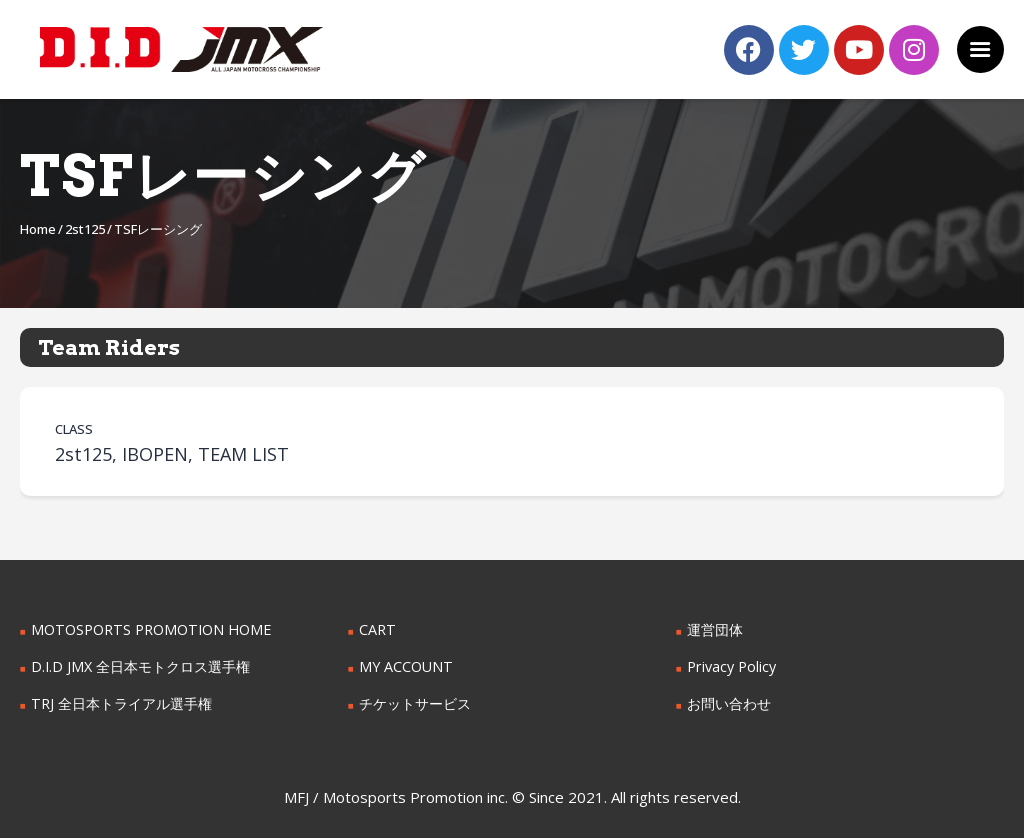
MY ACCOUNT (405, 666)
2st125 (85, 229)
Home (38, 229)
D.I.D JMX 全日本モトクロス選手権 (140, 666)
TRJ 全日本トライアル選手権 (121, 703)
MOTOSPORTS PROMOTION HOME (149, 629)
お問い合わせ (729, 703)
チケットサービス (415, 703)
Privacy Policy (731, 666)
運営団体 (715, 629)
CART (377, 629)
